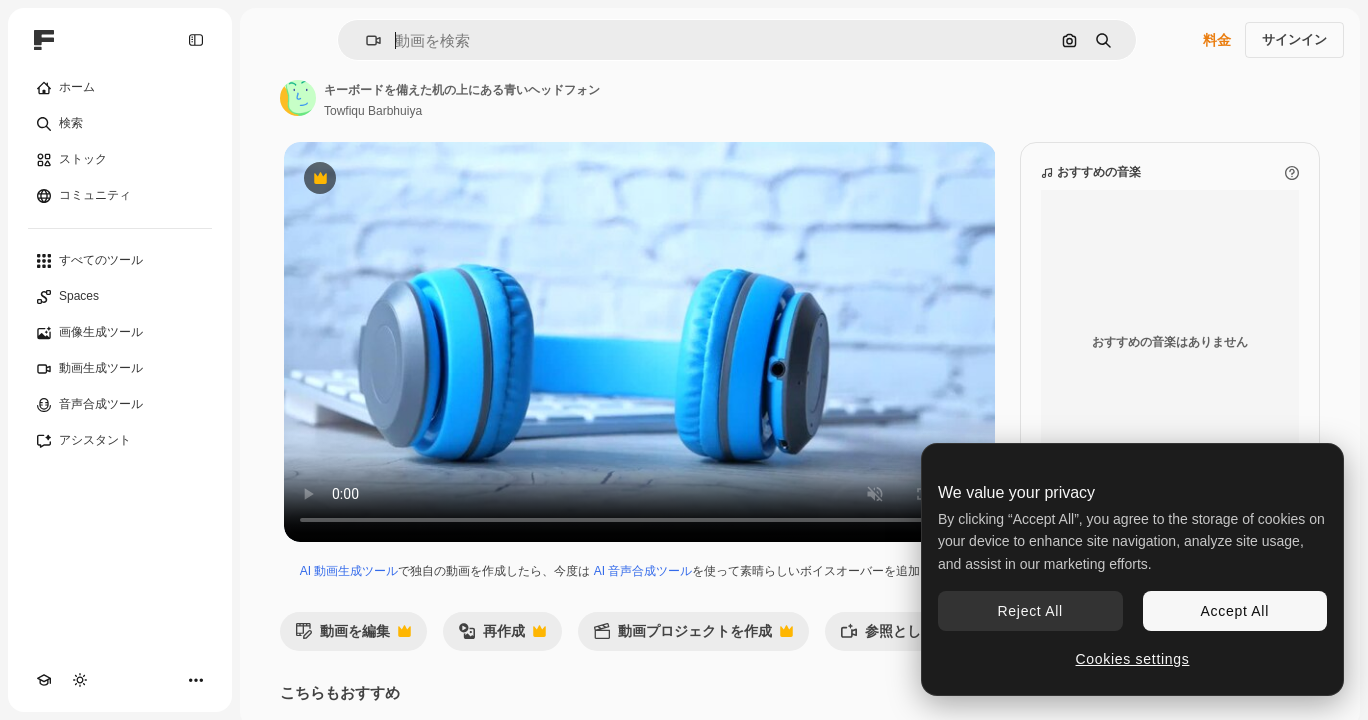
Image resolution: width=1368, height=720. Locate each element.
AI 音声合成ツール (643, 571)
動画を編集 (353, 636)
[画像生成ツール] (120, 333)
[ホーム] (120, 88)
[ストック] (120, 160)
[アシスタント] (120, 441)
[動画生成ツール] (120, 369)
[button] (365, 40)
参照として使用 (912, 636)
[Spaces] (120, 297)
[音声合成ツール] (120, 405)
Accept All (1235, 611)
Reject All (1030, 611)
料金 (1217, 40)
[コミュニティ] (120, 196)
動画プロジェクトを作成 (693, 636)
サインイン (1294, 39)
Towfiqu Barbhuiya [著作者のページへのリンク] (373, 111)
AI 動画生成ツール (349, 571)
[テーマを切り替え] (80, 680)
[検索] (120, 124)
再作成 (502, 636)
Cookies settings (1133, 659)
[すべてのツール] (120, 261)
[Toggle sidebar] (196, 40)
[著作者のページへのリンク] (298, 98)
